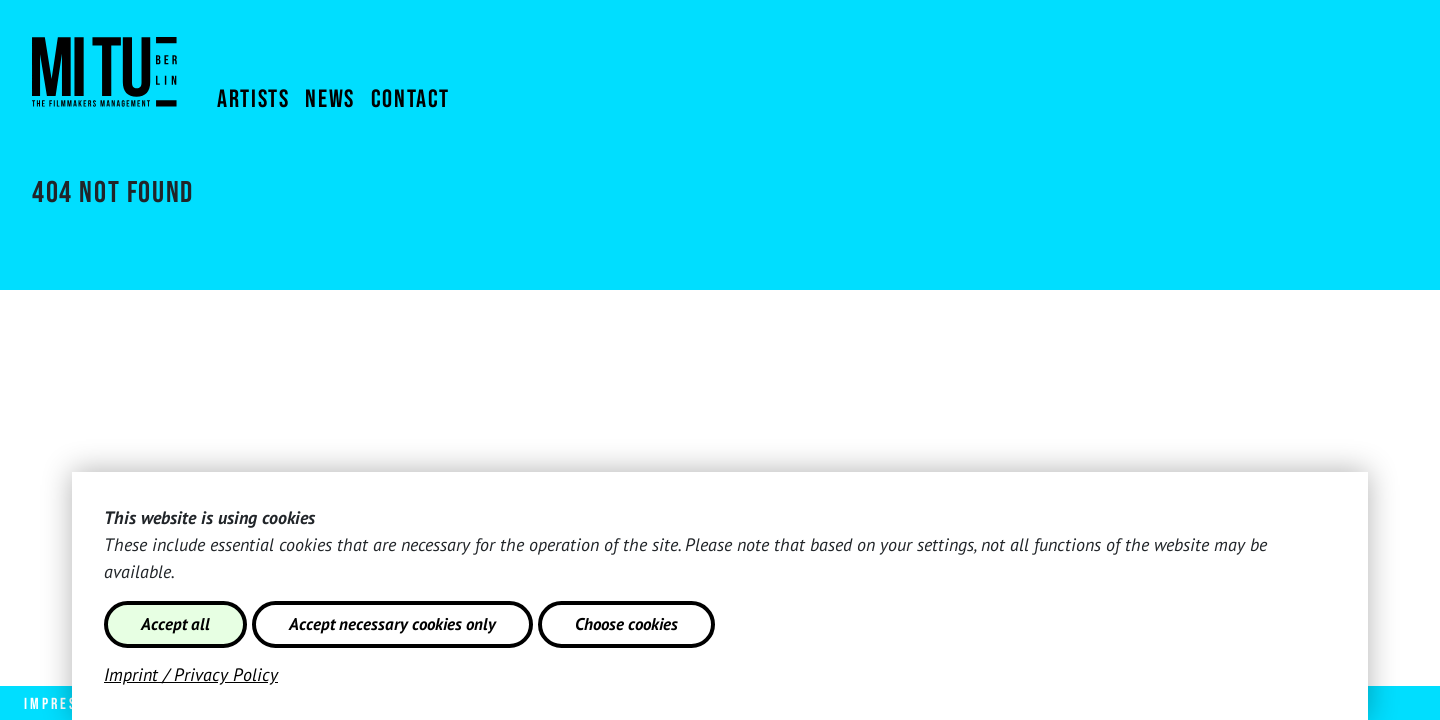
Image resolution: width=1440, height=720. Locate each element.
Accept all (175, 624)
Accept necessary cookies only (392, 624)
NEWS (329, 99)
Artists (253, 99)
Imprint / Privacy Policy (191, 674)
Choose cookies (626, 624)
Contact (410, 99)
